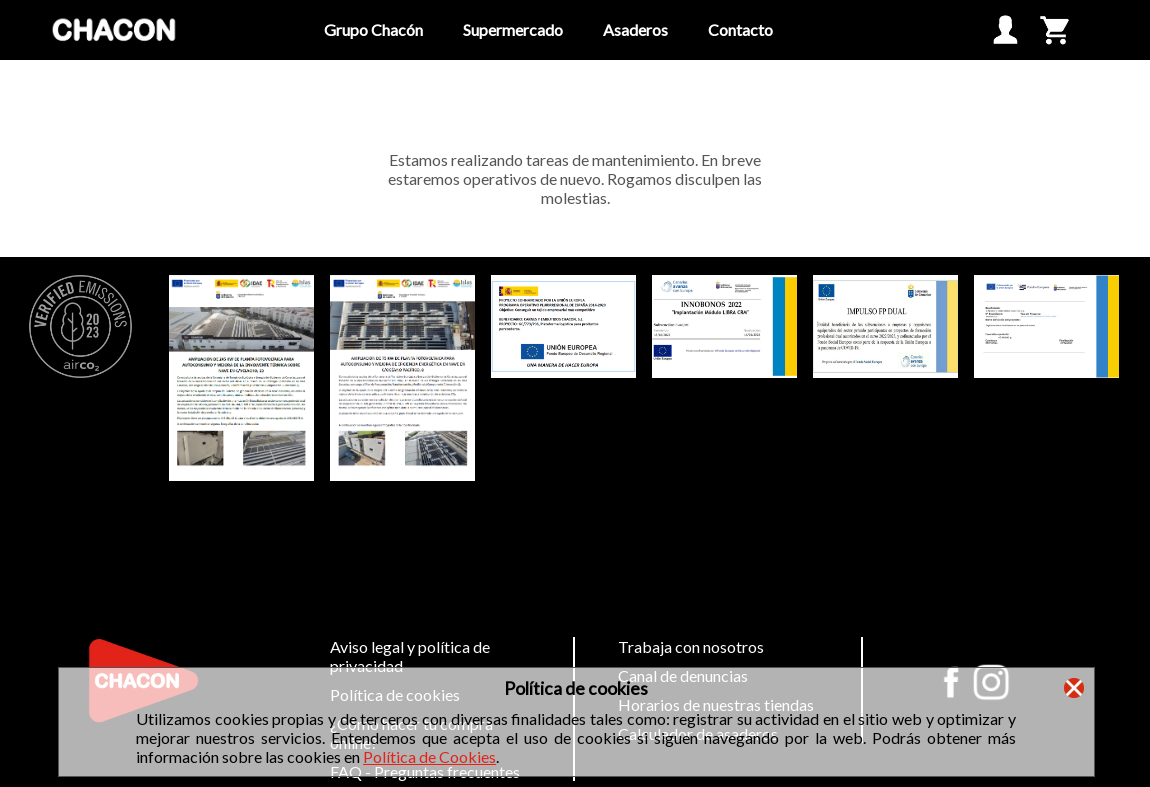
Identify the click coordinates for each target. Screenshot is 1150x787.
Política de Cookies (429, 756)
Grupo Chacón (373, 29)
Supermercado (513, 29)
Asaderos (635, 29)
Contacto (740, 29)
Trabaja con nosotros (691, 646)
